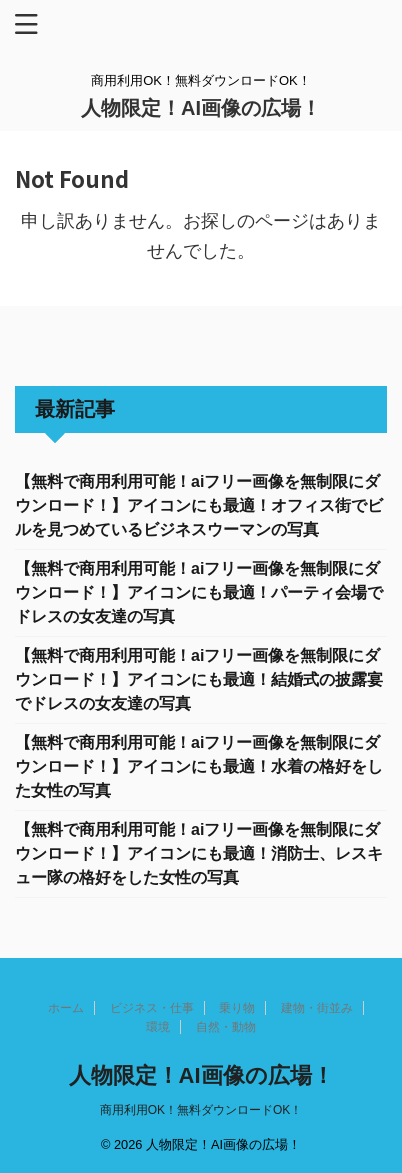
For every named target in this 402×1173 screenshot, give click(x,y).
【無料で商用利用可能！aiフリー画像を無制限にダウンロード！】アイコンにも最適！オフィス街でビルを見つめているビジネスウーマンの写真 (199, 505)
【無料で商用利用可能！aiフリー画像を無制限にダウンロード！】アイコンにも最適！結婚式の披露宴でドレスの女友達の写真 (199, 679)
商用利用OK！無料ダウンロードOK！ (201, 1110)
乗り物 (237, 1008)
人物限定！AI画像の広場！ (201, 108)
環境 (158, 1027)
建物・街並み (317, 1008)
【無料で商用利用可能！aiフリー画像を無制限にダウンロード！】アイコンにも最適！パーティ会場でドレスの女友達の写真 (199, 592)
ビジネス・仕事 (152, 1008)
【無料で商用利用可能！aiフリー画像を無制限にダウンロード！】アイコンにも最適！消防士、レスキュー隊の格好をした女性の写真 (199, 853)
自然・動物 (226, 1027)
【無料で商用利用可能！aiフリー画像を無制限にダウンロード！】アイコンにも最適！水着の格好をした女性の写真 (199, 766)
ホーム (66, 1008)
